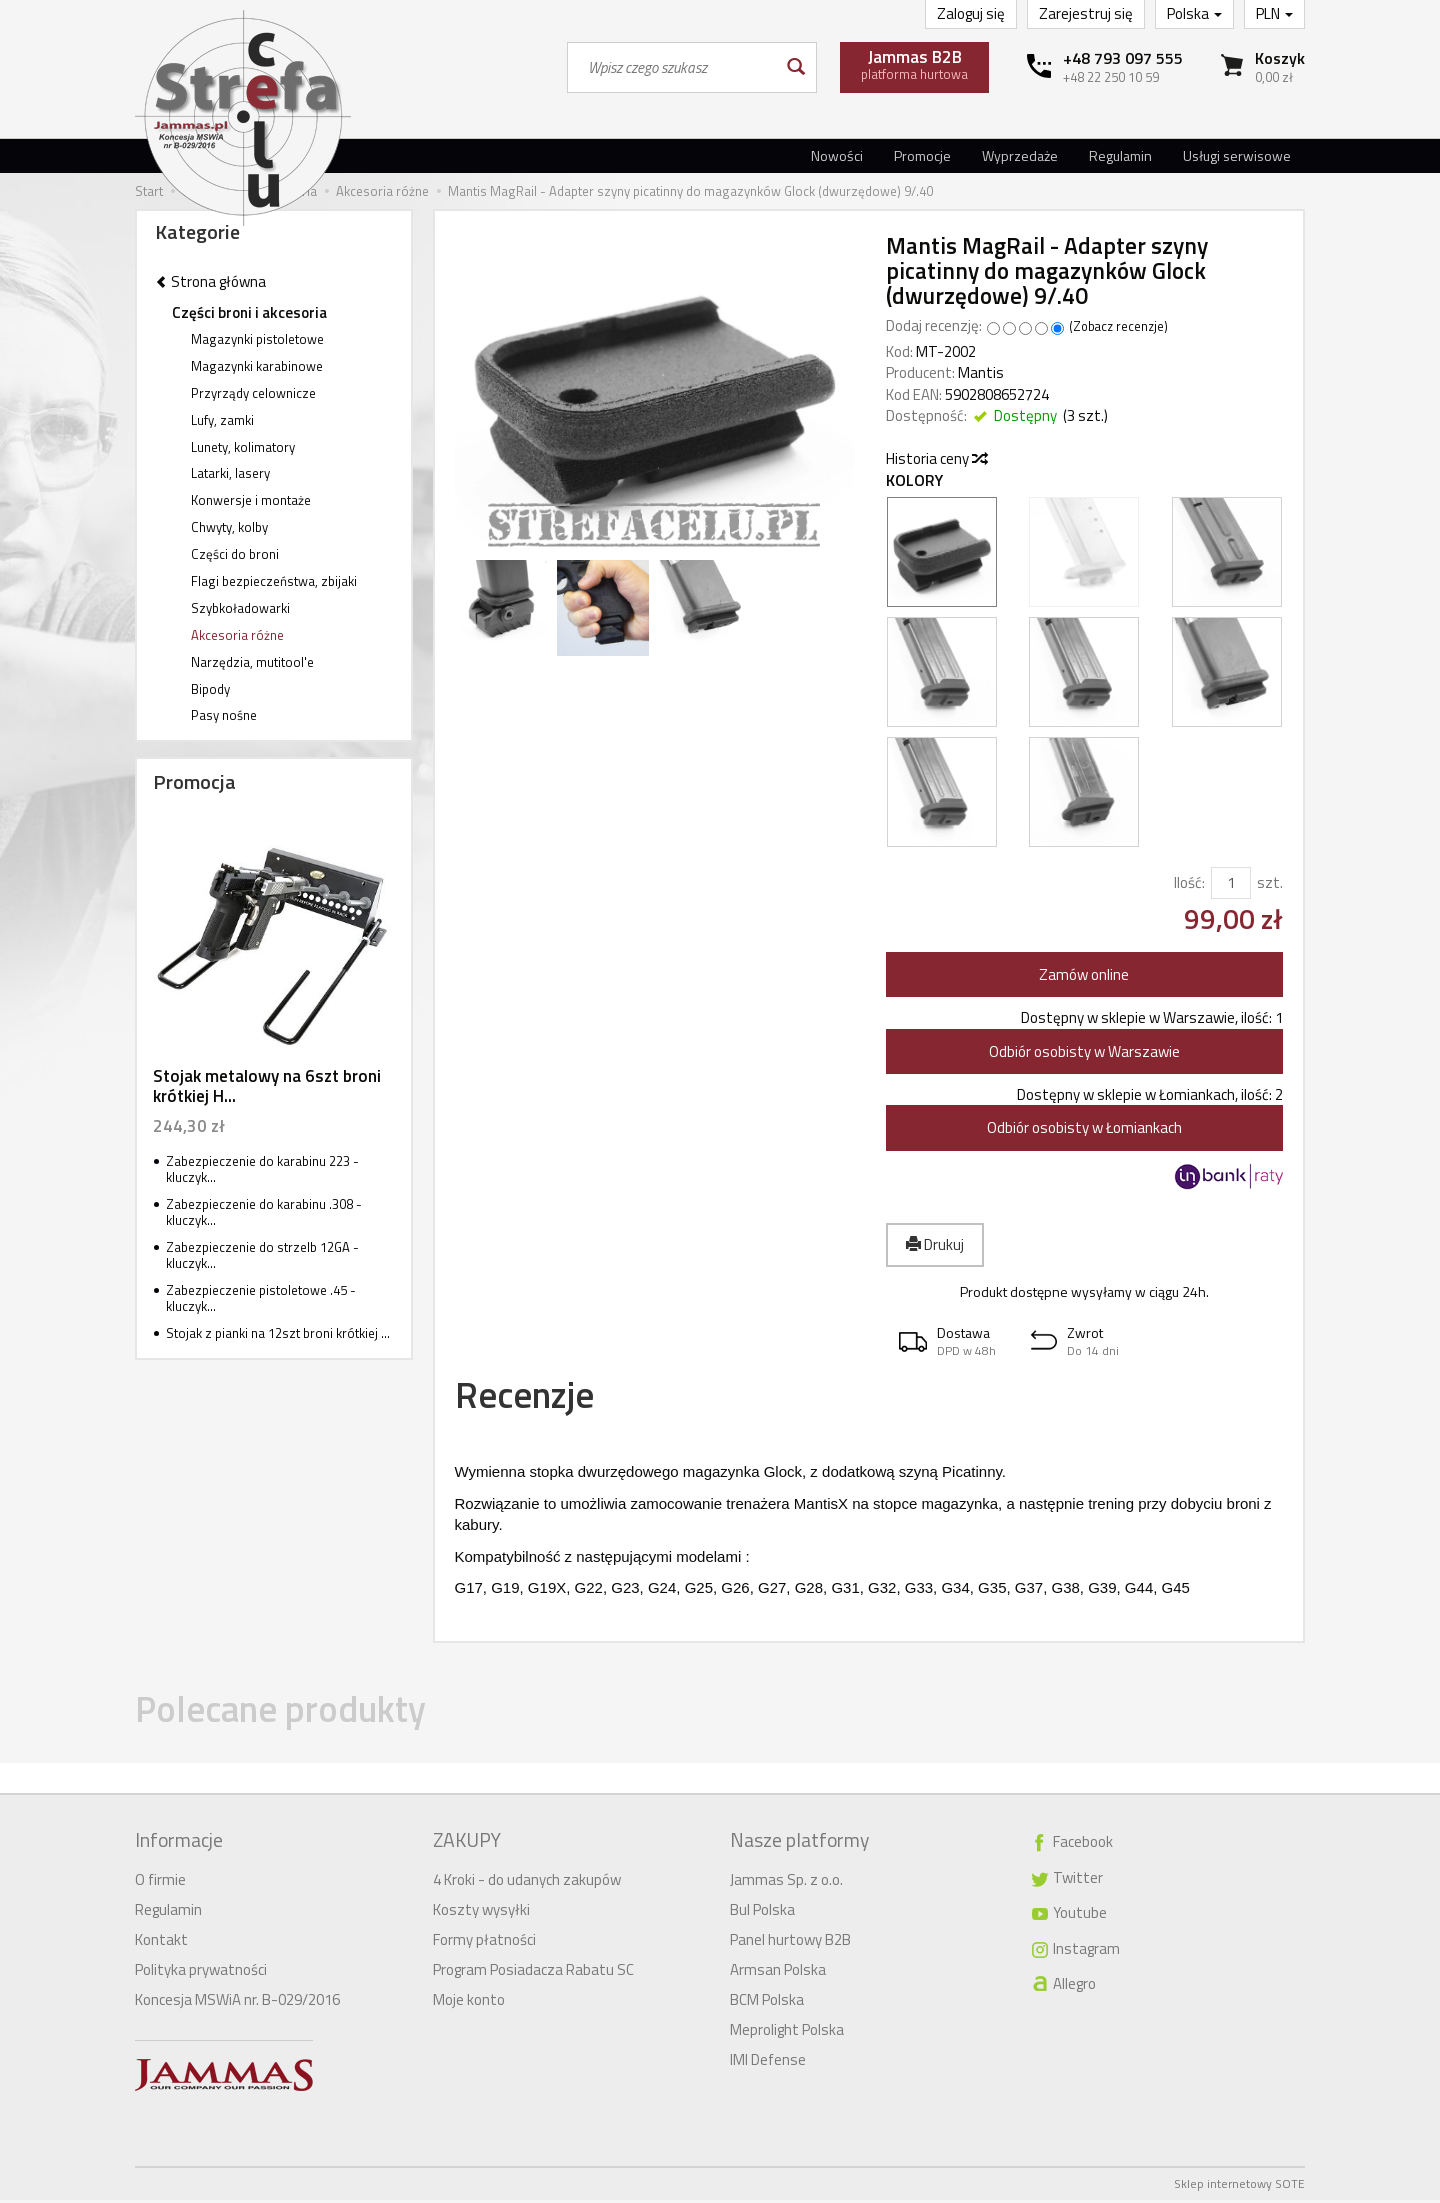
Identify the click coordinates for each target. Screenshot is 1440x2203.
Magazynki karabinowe (257, 366)
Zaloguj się (971, 13)
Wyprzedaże (1020, 155)
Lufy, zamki (222, 420)
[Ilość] (1231, 882)
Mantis (981, 372)
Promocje (922, 155)
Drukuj (935, 1244)
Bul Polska (762, 1912)
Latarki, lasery (230, 473)
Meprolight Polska (787, 2032)
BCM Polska (767, 2002)
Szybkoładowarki (240, 608)
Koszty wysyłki (481, 1912)
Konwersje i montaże (251, 500)
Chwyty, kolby (229, 527)
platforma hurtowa (914, 64)
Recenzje (533, 1397)
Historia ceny (936, 458)
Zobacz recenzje (1118, 326)
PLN (1274, 13)
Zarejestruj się (1086, 13)
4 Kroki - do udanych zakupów (527, 1882)
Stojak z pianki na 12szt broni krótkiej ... (278, 1333)
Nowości (837, 155)
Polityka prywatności (201, 1972)
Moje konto (469, 2002)
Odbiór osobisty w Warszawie (1084, 1051)
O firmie (160, 1882)
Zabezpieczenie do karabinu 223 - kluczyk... (262, 1169)
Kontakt (161, 1942)
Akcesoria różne (237, 635)
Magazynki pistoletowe (257, 339)
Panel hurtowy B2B (790, 1942)
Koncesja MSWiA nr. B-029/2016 (237, 2002)
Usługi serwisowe (1237, 155)
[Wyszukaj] (794, 67)
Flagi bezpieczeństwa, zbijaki (274, 581)
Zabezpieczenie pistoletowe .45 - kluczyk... (261, 1298)
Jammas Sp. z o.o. (786, 1882)
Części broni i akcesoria (249, 312)
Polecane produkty (296, 1716)
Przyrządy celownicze (253, 393)
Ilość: (1189, 882)
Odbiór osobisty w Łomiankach (1084, 1127)
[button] (952, 1341)
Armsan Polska (778, 1972)
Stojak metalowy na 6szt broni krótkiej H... (267, 1086)
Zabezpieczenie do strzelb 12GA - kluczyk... (262, 1255)
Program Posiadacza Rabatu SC (533, 1972)
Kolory (914, 480)
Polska (1194, 13)
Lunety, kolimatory (243, 447)
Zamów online (1084, 974)
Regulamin (1120, 155)
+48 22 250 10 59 (1111, 77)
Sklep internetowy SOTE (1239, 2186)
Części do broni (235, 554)
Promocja (194, 781)
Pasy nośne (224, 715)
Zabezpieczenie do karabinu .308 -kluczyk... (264, 1212)
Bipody (210, 689)
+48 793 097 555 (1123, 58)
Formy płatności (484, 1942)
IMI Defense (768, 2062)
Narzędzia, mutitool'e (252, 662)
